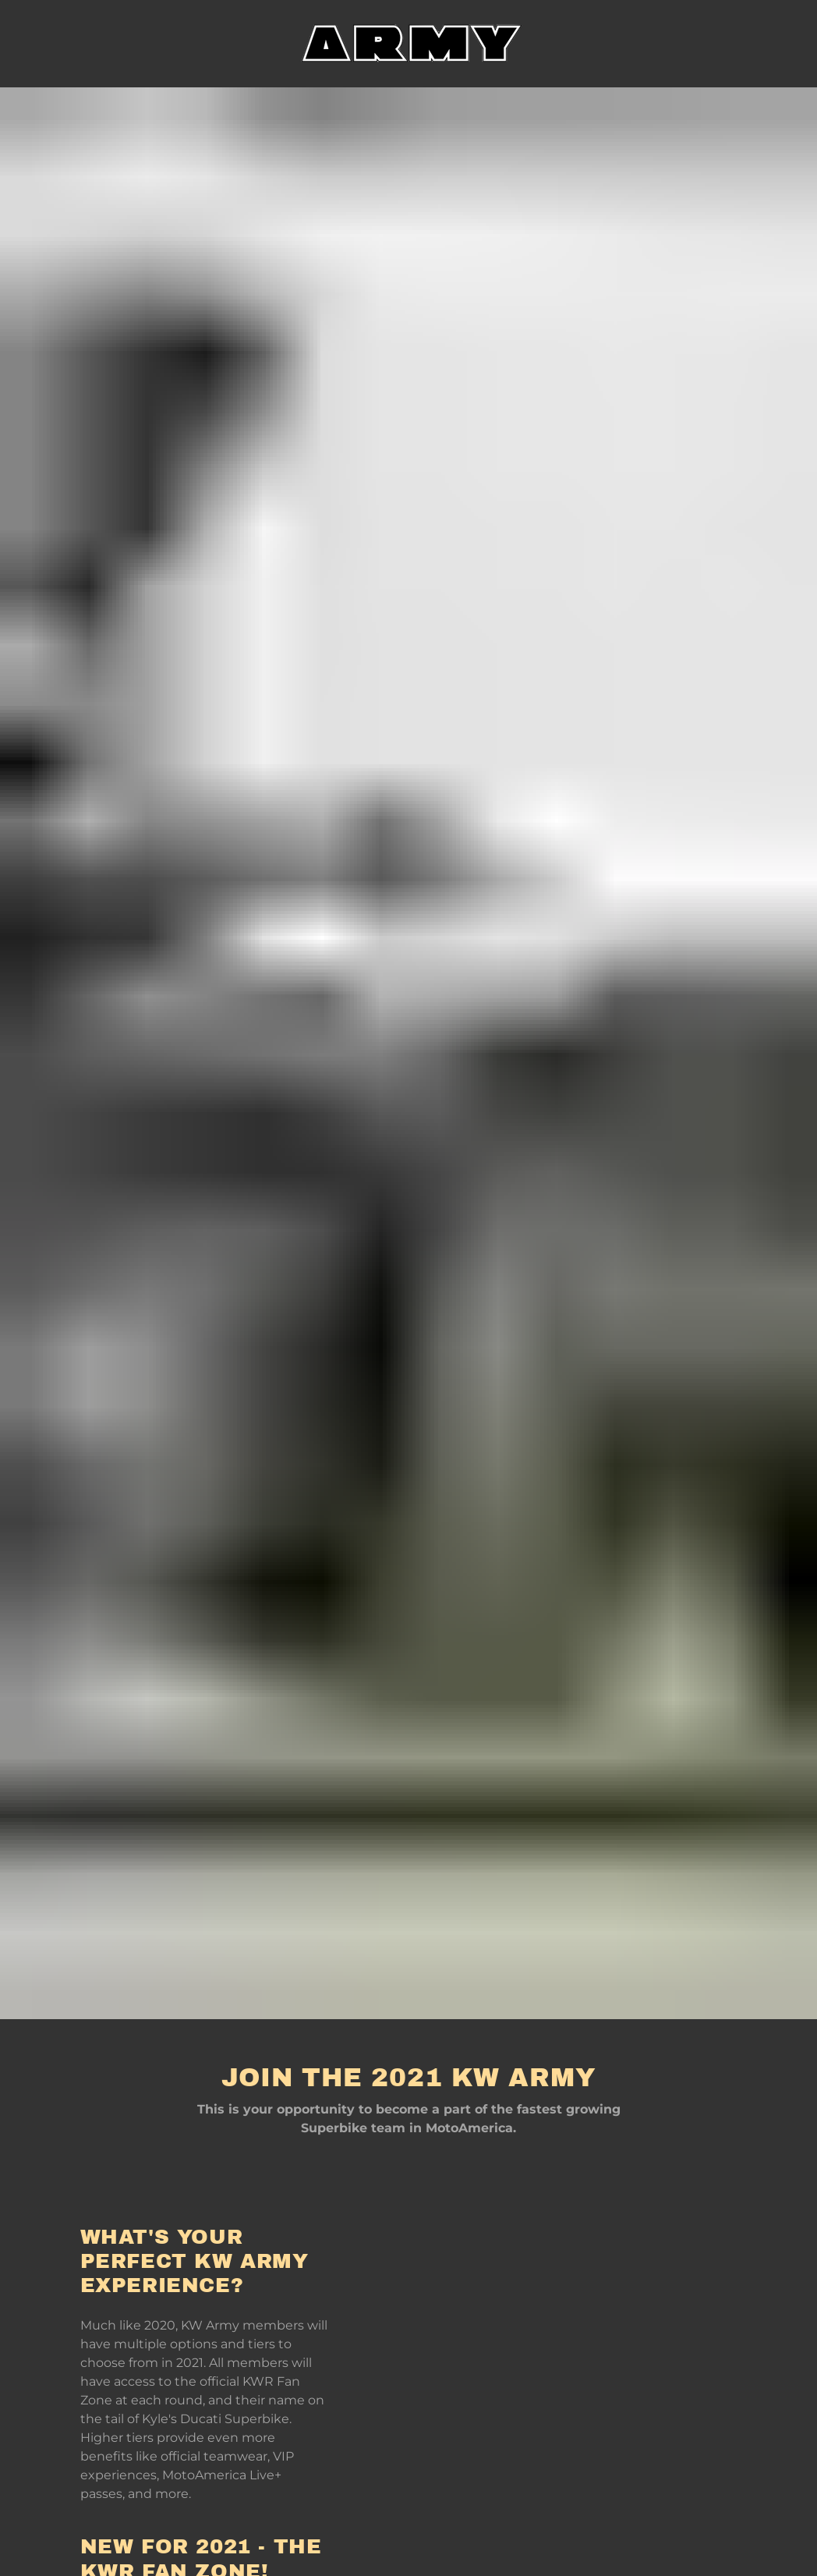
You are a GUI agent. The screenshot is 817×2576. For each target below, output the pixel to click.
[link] (408, 42)
